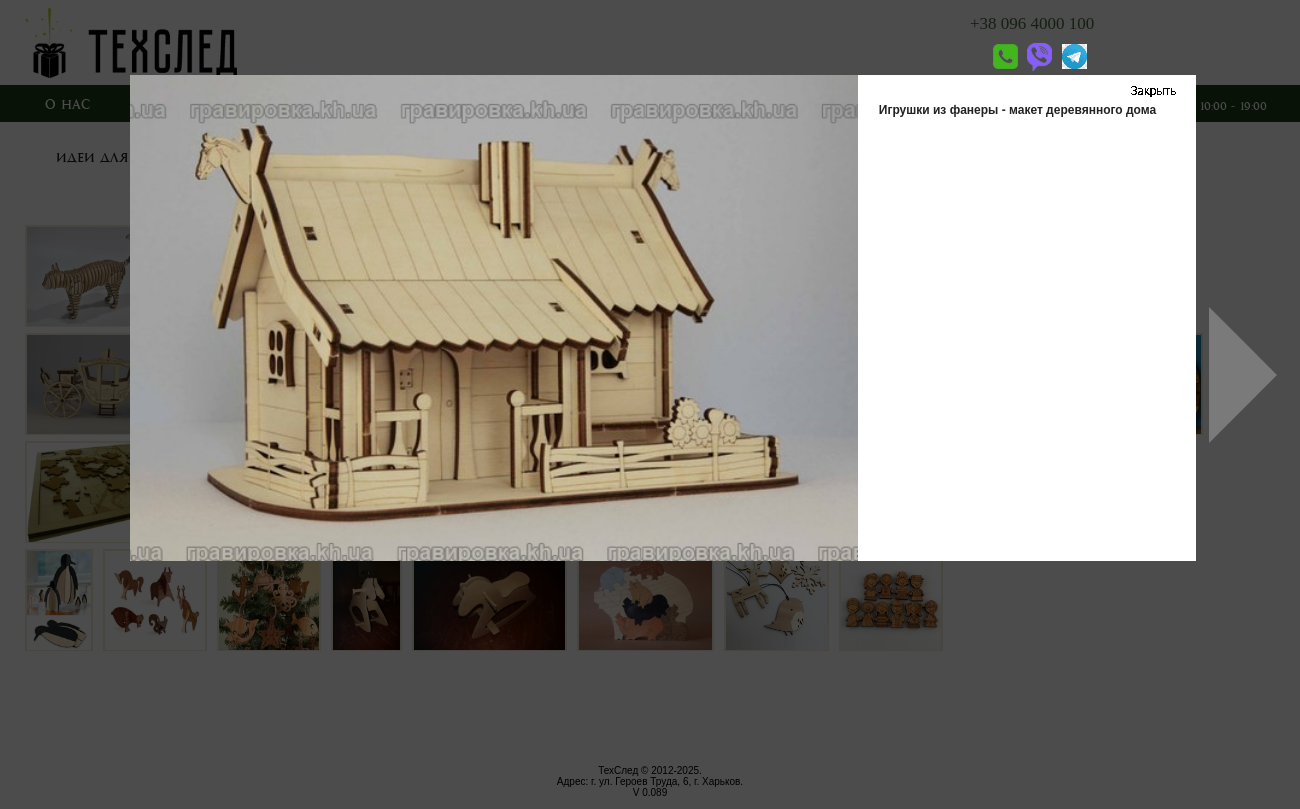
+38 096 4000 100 (1032, 23)
